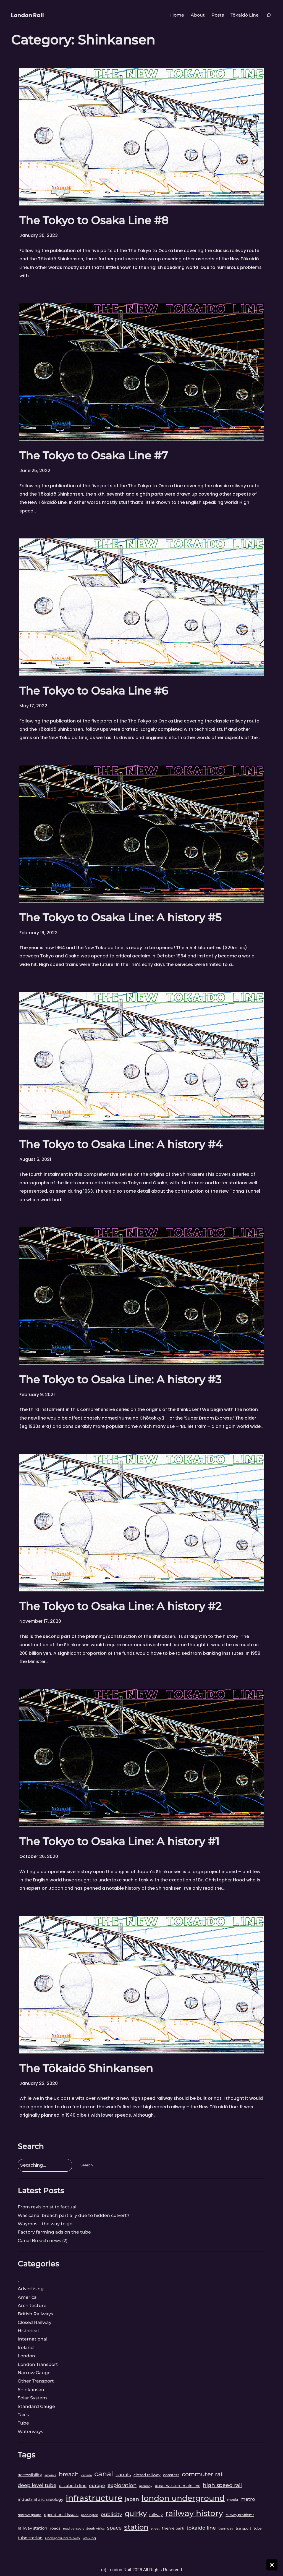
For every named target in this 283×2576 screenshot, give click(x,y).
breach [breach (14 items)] (69, 2474)
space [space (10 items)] (114, 2528)
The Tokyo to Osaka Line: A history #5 (120, 917)
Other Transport (36, 2381)
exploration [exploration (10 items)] (122, 2485)
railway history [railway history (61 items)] (194, 2513)
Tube (23, 2423)
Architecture (32, 2305)
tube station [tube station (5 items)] (30, 2537)
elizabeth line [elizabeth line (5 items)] (73, 2485)
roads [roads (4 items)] (55, 2528)
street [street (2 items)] (155, 2528)
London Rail (27, 15)
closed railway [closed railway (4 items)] (147, 2475)
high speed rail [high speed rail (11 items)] (222, 2485)
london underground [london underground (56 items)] (183, 2498)
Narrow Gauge (34, 2372)
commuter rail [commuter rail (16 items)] (203, 2474)
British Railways (35, 2313)
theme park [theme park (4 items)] (173, 2528)
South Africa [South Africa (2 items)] (95, 2528)
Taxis (23, 2414)
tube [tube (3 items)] (258, 2528)
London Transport (38, 2364)
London (26, 2355)
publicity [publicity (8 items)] (111, 2514)
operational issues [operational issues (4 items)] (61, 2514)
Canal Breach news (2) (42, 2240)
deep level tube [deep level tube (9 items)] (37, 2485)
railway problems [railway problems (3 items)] (240, 2515)
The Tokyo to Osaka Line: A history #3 (120, 1379)
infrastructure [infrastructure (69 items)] (94, 2498)
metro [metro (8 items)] (247, 2499)
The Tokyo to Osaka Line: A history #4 (120, 1144)
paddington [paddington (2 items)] (89, 2515)
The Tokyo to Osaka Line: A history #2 (120, 1606)
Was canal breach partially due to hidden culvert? (73, 2215)
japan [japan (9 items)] (132, 2499)
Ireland (26, 2347)
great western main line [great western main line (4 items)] (177, 2485)
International (32, 2339)
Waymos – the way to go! (46, 2223)
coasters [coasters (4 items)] (171, 2475)
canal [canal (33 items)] (103, 2474)
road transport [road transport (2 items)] (73, 2528)
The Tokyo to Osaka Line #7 (93, 455)
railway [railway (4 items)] (156, 2514)
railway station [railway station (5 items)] (32, 2528)
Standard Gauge (36, 2406)
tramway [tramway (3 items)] (225, 2528)
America (27, 2297)
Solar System (32, 2397)
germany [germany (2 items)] (145, 2486)
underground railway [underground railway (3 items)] (62, 2538)
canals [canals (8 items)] (123, 2474)
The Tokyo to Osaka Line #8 (93, 220)
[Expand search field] (268, 15)
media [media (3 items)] (232, 2500)
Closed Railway (34, 2322)
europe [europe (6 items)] (97, 2485)
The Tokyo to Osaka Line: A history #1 (119, 1841)
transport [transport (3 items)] (243, 2528)
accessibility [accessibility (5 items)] (30, 2474)
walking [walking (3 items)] (89, 2538)
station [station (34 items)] (136, 2527)
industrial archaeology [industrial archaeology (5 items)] (40, 2499)
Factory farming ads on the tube (54, 2232)
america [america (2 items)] (50, 2475)
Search (86, 2165)
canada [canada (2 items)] (86, 2475)
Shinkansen (31, 2389)
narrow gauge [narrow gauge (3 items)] (29, 2515)
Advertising (31, 2288)
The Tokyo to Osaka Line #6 (93, 690)
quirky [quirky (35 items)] (136, 2513)
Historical (28, 2330)
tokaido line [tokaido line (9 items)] (201, 2528)
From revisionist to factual (47, 2207)
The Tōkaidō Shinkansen (86, 2068)
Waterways (30, 2431)
